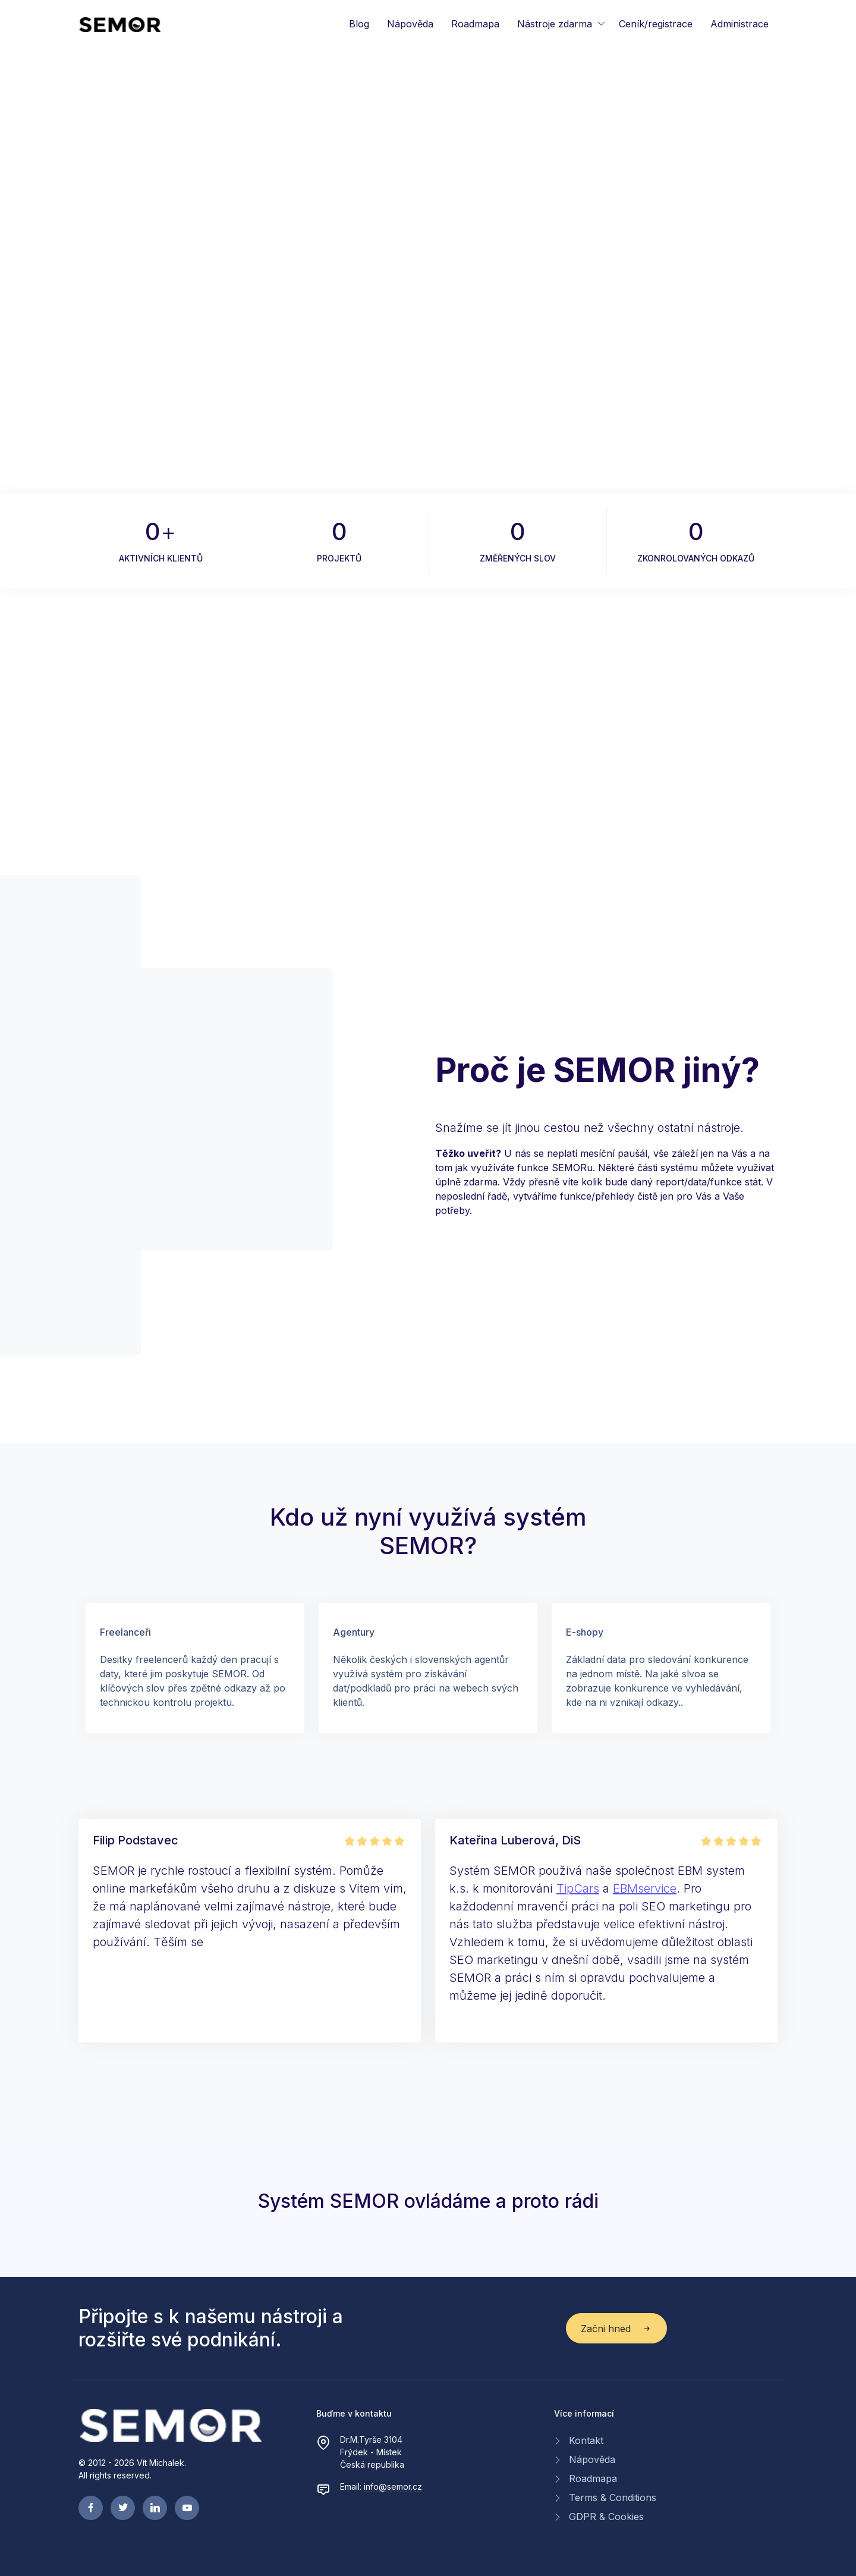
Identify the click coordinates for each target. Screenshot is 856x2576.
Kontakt (586, 2440)
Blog (359, 24)
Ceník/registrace (656, 24)
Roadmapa (475, 24)
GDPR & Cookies (606, 2516)
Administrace (739, 24)
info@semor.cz (393, 2486)
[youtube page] (187, 2508)
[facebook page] (90, 2508)
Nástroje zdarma (554, 24)
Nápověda (410, 24)
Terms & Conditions (612, 2497)
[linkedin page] (155, 2508)
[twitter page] (123, 2508)
